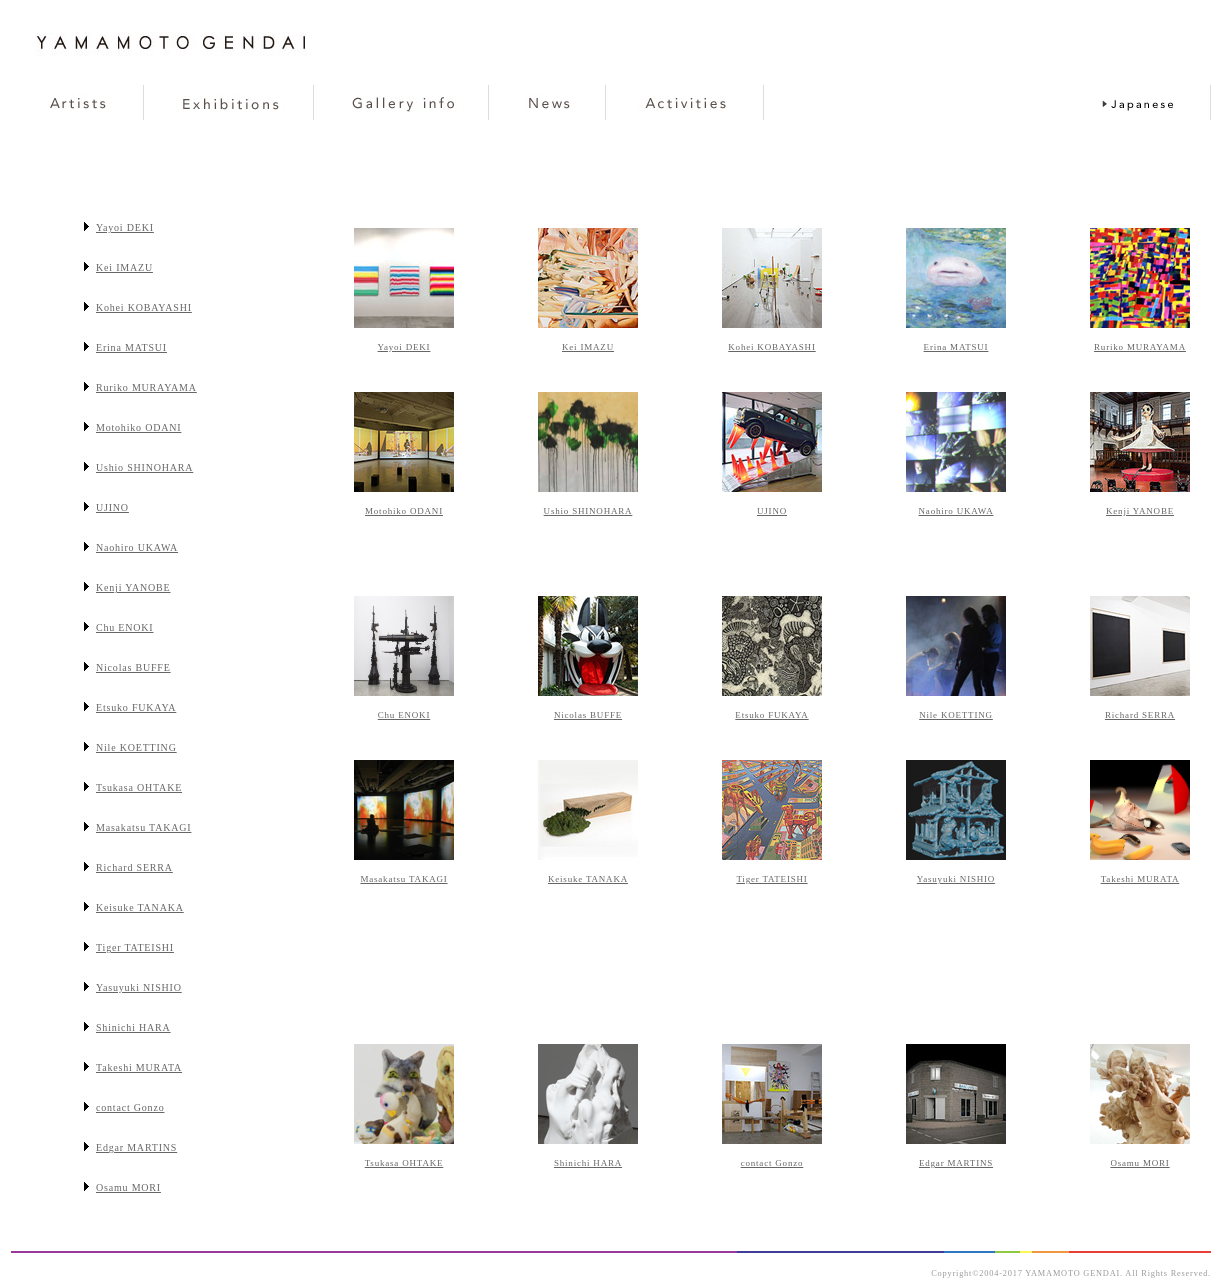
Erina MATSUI (956, 347)
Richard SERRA (1140, 715)
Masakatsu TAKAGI (403, 879)
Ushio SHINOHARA (588, 511)
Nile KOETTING (956, 715)
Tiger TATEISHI (771, 879)
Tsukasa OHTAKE (404, 1163)
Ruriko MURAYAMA (1140, 347)
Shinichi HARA (588, 1163)
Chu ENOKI (404, 715)
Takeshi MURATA (1140, 879)
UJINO (772, 511)
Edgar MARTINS (956, 1163)
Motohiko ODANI (404, 511)
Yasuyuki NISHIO (956, 879)
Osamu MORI (1139, 1163)
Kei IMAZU (588, 347)
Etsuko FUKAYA (771, 715)
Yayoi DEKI (404, 347)
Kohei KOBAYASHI (771, 347)
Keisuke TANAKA (588, 879)
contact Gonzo (772, 1163)
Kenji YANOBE (1140, 511)
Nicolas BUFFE (588, 715)
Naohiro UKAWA (956, 511)
